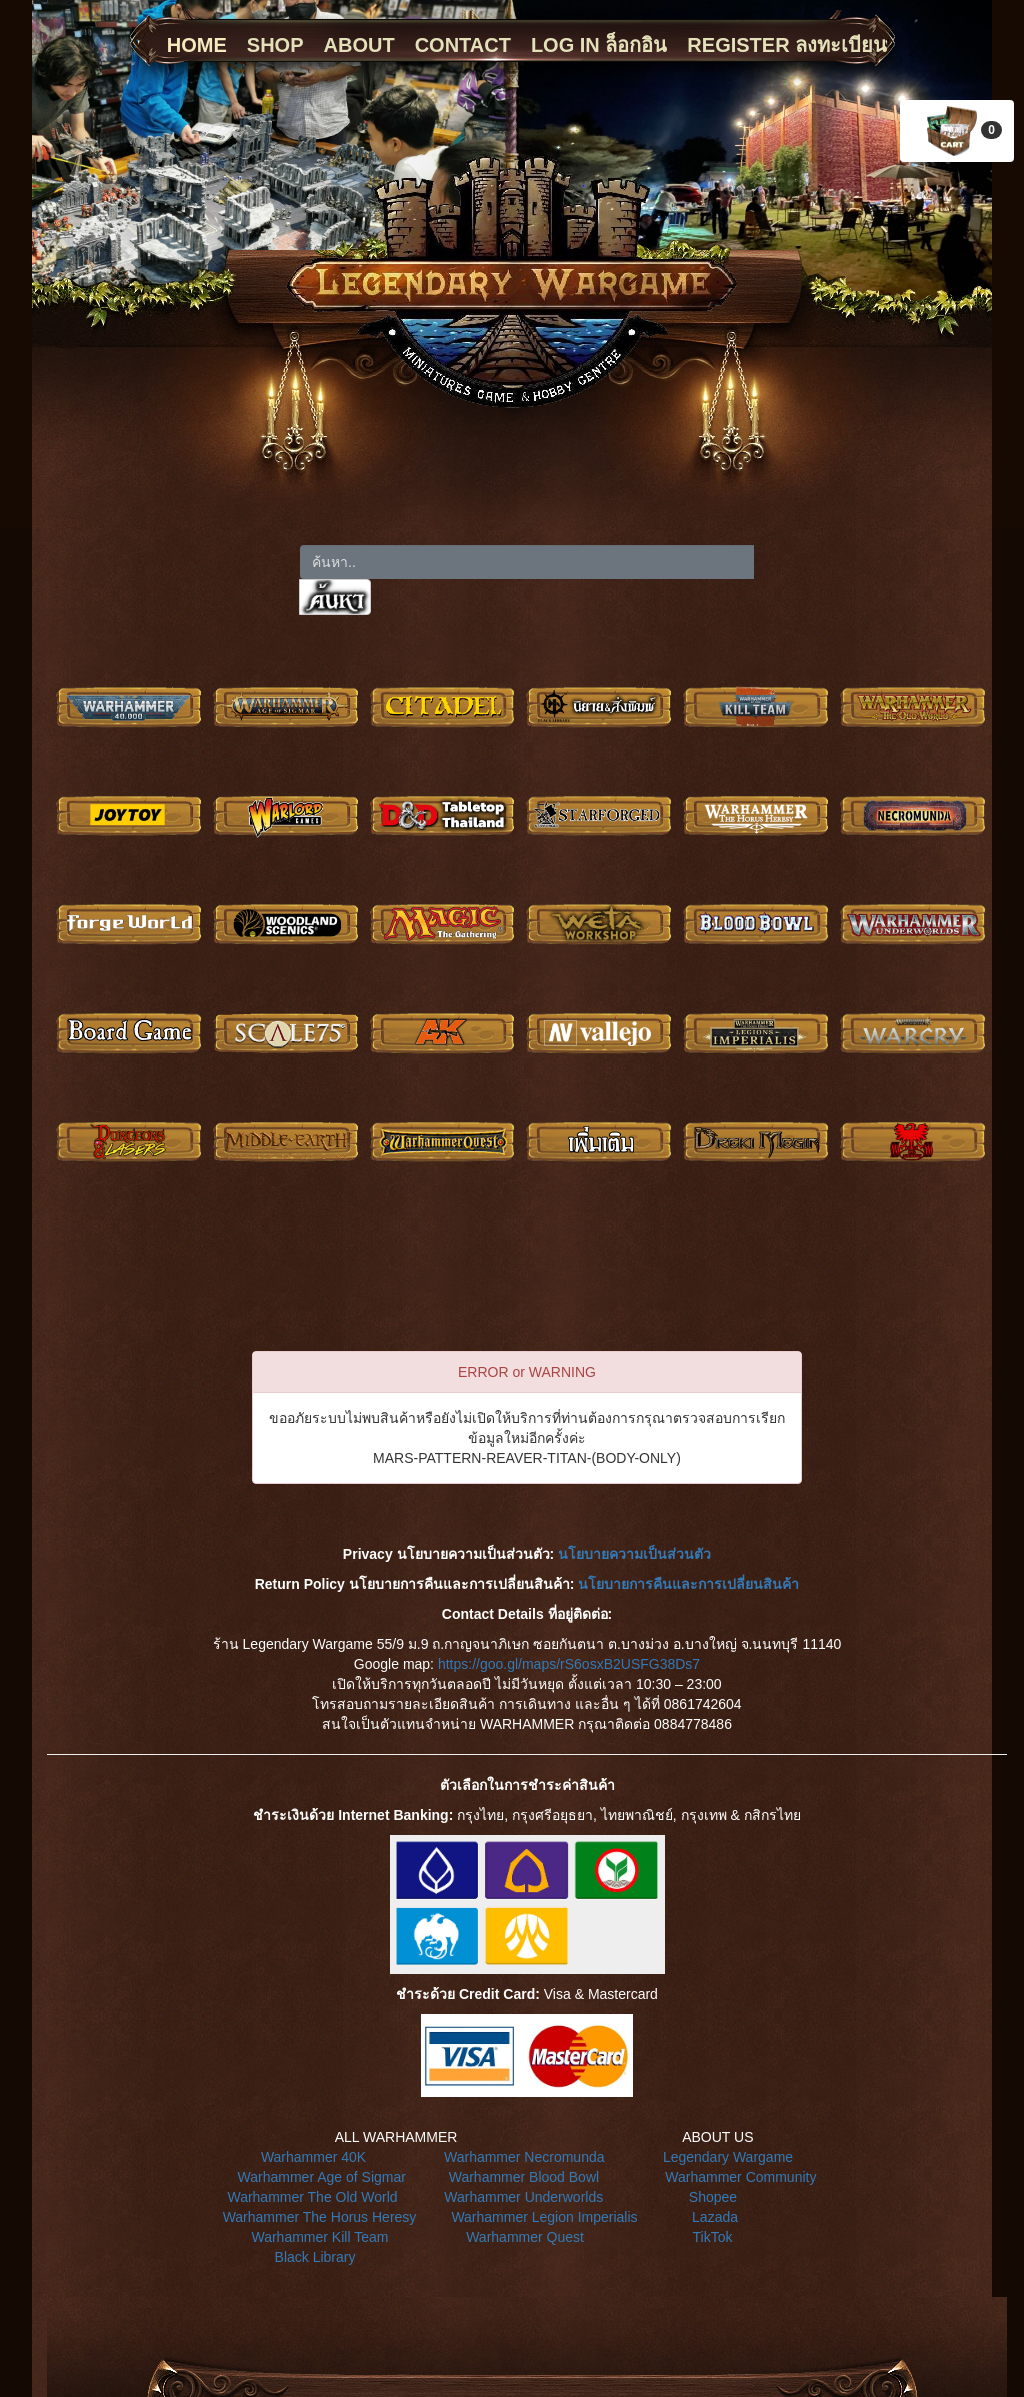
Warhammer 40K (313, 2157)
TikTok (713, 2237)
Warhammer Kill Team (319, 2237)
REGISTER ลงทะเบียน (787, 45)
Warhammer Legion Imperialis (544, 2217)
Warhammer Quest (525, 2237)
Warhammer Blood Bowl (524, 2177)
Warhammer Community (740, 2177)
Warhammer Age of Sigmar (322, 2177)
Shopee (713, 2197)
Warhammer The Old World (312, 2197)
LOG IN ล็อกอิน (599, 45)
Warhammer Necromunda (524, 2157)
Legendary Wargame (728, 2157)
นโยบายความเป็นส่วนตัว (634, 1554)
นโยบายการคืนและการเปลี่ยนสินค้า (688, 1584)
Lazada (715, 2217)
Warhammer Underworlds (523, 2197)
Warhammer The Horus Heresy (320, 2217)
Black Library (315, 2257)
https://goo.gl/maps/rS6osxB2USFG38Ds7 (569, 1664)
